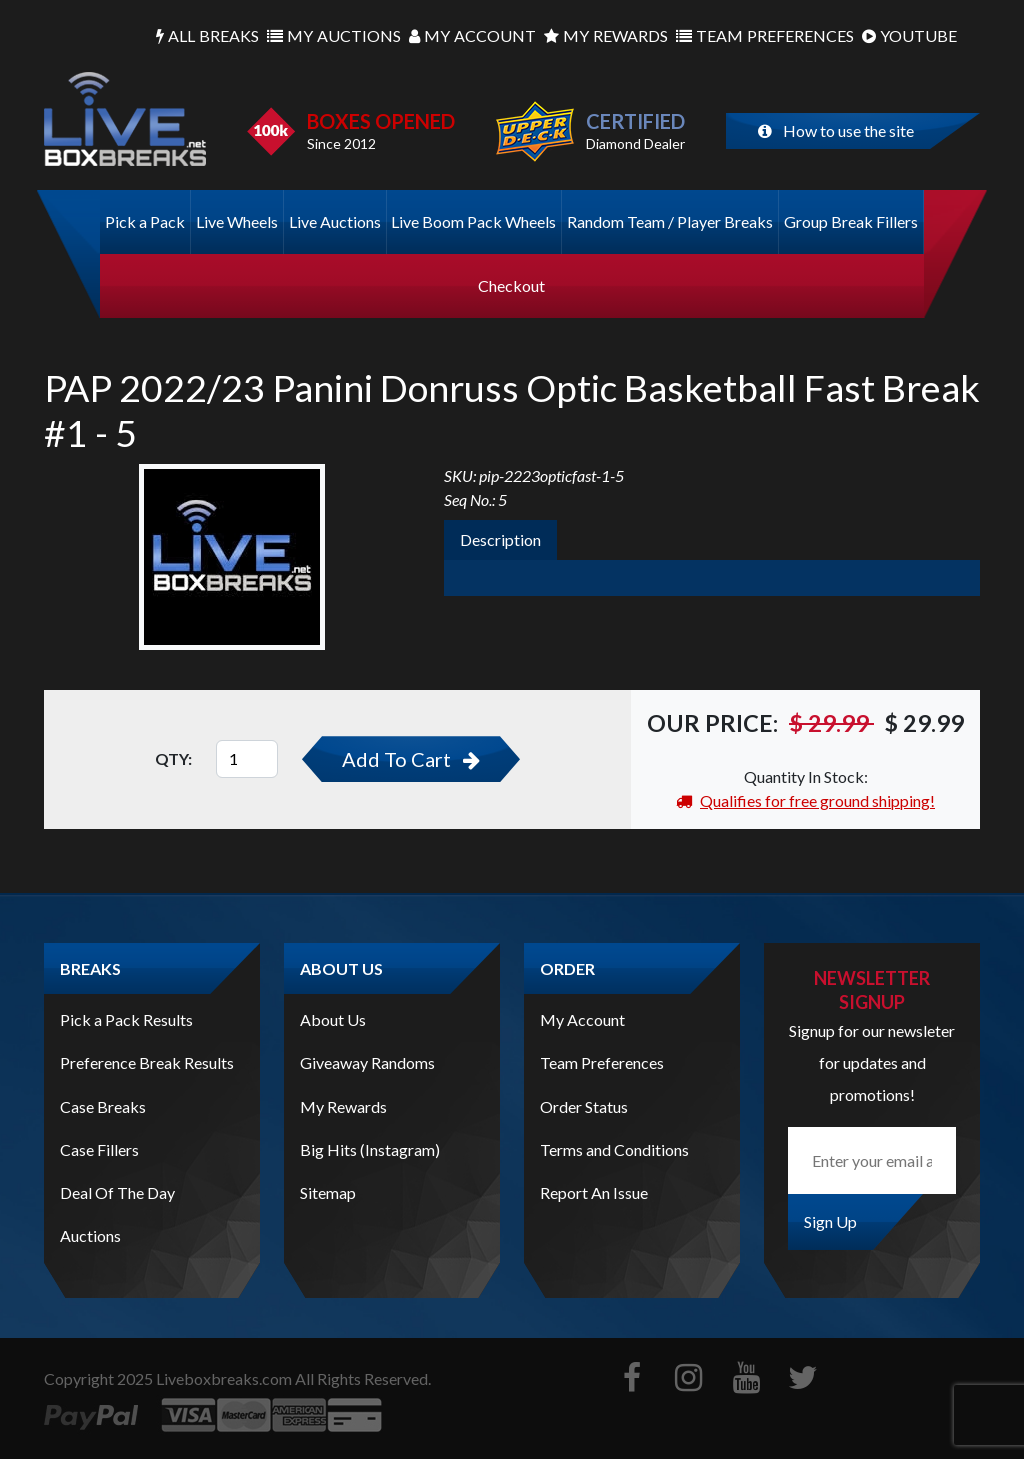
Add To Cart (411, 759)
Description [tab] (500, 539)
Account (472, 36)
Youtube (909, 36)
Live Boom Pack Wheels (473, 221)
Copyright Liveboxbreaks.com (168, 1378)
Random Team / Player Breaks (670, 221)
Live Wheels (237, 221)
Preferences (765, 36)
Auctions (334, 36)
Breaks (207, 36)
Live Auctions (335, 221)
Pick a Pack (145, 221)
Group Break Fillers (851, 221)
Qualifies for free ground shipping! (805, 800)
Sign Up (830, 1221)
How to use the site (836, 130)
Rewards (606, 36)
